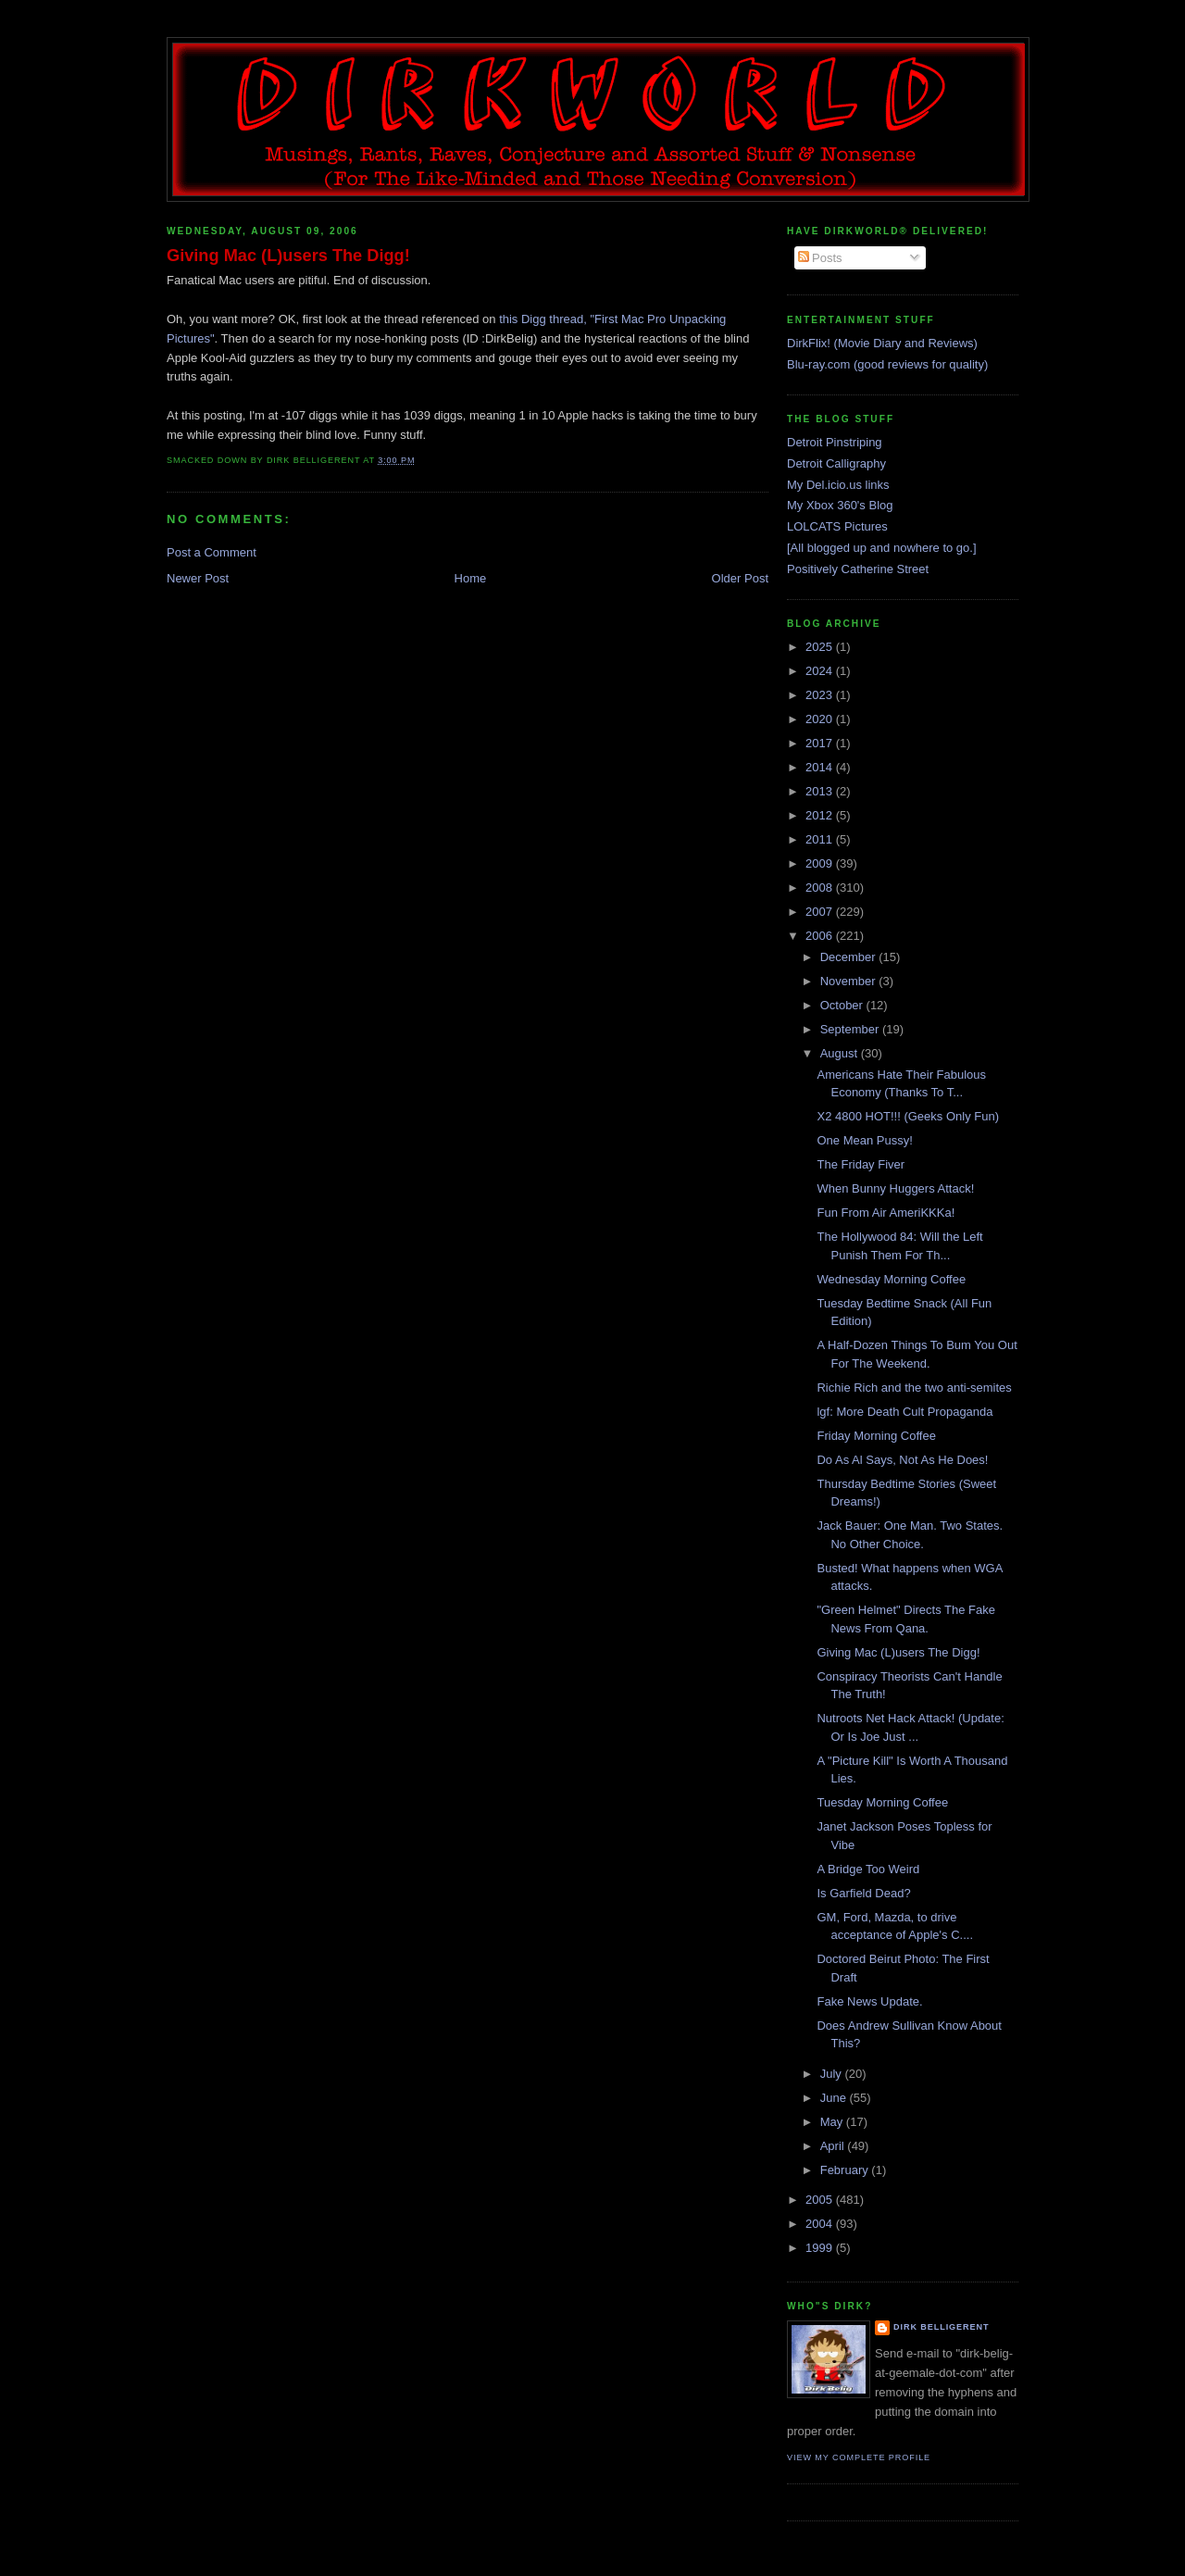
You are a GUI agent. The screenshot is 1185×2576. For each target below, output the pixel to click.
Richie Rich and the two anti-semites (914, 1387)
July (832, 2074)
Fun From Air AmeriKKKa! (885, 1212)
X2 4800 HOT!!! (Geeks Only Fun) (908, 1116)
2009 (820, 863)
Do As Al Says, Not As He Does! (902, 1460)
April (834, 2146)
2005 (820, 2200)
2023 (820, 695)
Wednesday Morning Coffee (891, 1279)
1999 (820, 2248)
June (835, 2098)
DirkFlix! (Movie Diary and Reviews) (882, 343)
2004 (820, 2224)
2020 (820, 719)
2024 (820, 671)
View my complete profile (858, 2457)
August (840, 1053)
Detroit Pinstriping (834, 442)
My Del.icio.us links (838, 485)
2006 (820, 936)
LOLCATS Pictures (837, 526)
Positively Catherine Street (858, 569)
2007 (820, 912)
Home (471, 578)
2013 (820, 791)
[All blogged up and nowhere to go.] (882, 548)
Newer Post (198, 578)
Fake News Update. (869, 2001)
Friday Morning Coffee (876, 1436)
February (846, 2170)
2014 (820, 767)
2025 (820, 647)
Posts (820, 258)
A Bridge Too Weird (868, 1869)
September (851, 1029)
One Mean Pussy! (864, 1140)
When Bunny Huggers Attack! (895, 1188)
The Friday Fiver (860, 1164)
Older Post (740, 578)
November (849, 981)
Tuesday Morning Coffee (882, 1802)
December (849, 957)
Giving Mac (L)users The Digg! (288, 255)
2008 (820, 887)
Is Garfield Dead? (863, 1893)
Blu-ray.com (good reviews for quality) (887, 364)
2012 (820, 815)
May (833, 2122)
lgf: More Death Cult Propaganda (904, 1412)
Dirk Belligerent (941, 2327)
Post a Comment (211, 552)
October (843, 1005)
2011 (820, 839)
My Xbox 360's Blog (840, 505)
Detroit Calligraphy (836, 463)
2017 (820, 743)
